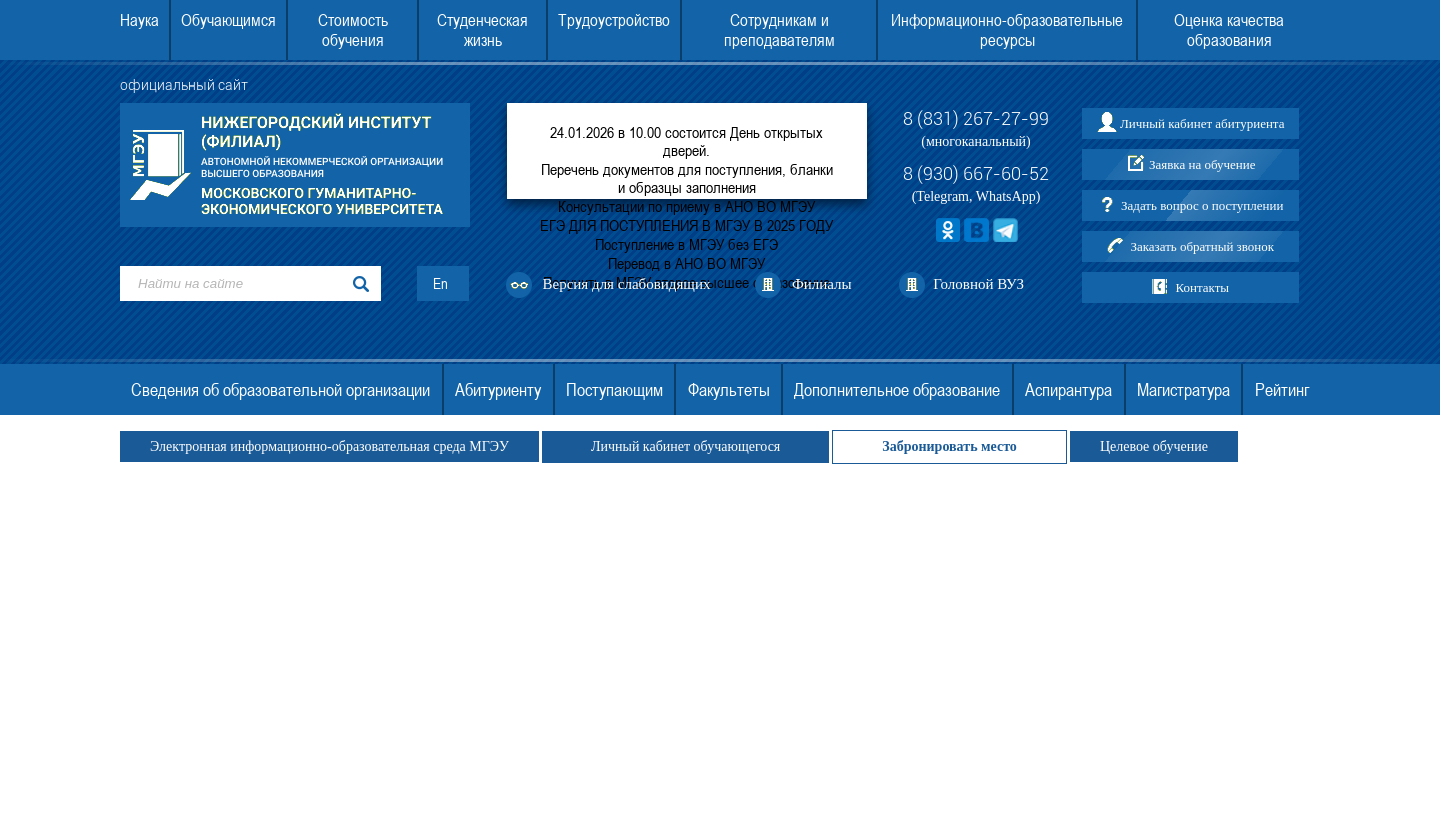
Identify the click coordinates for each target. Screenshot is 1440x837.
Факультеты (729, 389)
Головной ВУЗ (978, 284)
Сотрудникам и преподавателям (779, 30)
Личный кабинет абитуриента (1202, 123)
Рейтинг (1282, 389)
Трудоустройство (614, 20)
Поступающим (614, 389)
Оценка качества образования (1229, 30)
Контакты (1202, 287)
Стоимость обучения (353, 30)
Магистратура (1183, 389)
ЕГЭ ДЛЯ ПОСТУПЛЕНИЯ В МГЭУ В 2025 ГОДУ (686, 225)
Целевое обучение (1154, 446)
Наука (139, 20)
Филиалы (822, 284)
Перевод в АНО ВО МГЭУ (686, 263)
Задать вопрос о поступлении (1202, 205)
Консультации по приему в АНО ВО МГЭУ (686, 206)
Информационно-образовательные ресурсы (1007, 30)
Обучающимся (228, 20)
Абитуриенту (498, 389)
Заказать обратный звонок (1202, 246)
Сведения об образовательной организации (280, 389)
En (440, 283)
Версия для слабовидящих (627, 284)
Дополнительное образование (897, 389)
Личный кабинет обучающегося (685, 446)
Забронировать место (949, 446)
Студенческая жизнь (482, 30)
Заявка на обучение (1202, 164)
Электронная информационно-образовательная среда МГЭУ (329, 446)
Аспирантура (1068, 389)
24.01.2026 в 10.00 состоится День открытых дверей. (686, 141)
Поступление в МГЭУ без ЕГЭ (686, 244)
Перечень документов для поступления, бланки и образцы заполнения (687, 178)
